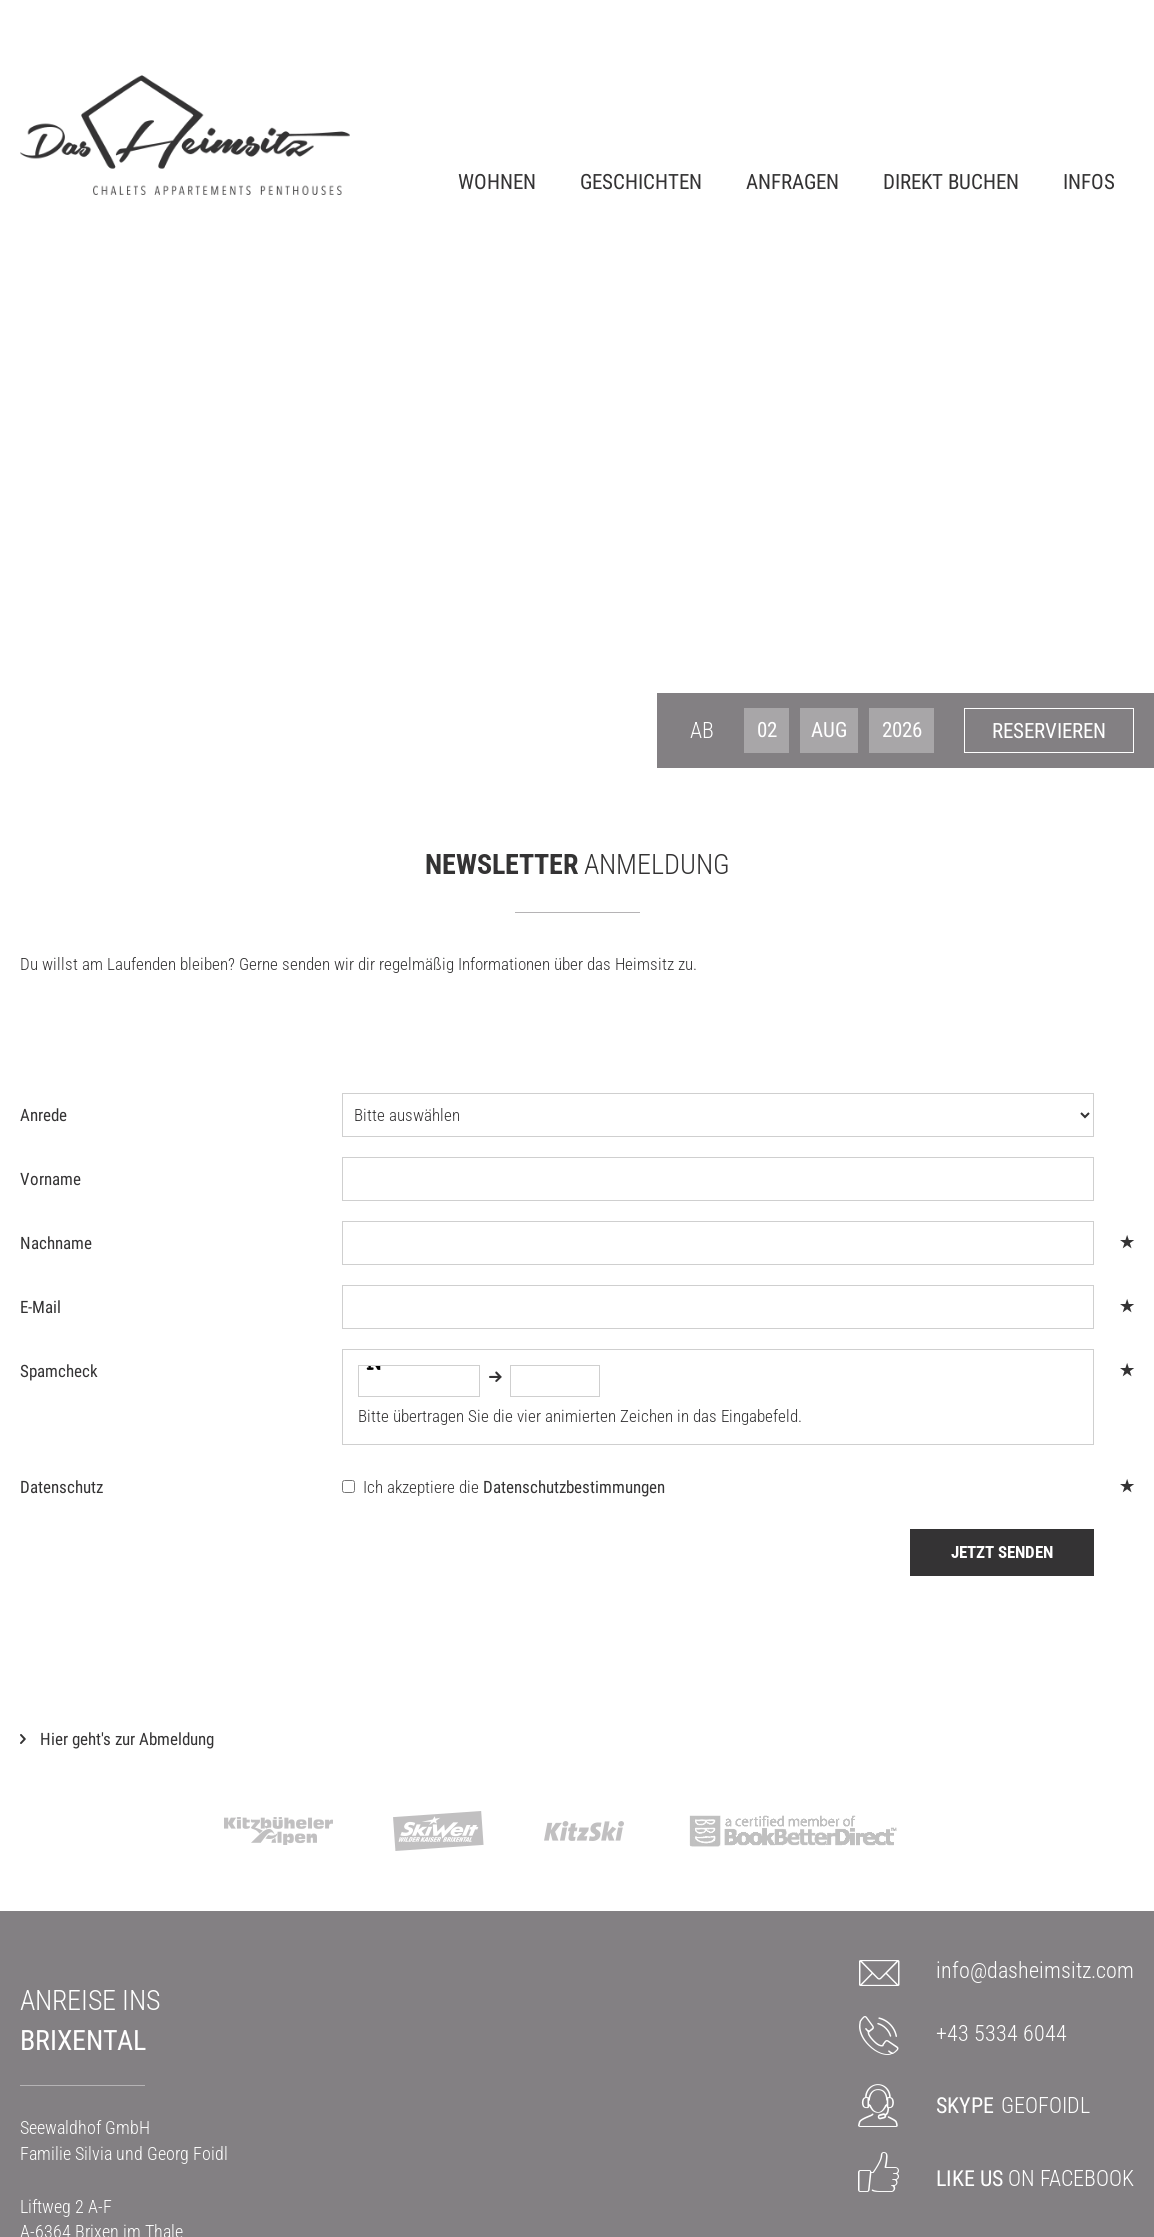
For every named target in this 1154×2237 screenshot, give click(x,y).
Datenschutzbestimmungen (574, 1487)
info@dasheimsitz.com (1035, 1970)
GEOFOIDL (1013, 2105)
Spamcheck (59, 1371)
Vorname (50, 1179)
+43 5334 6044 (1001, 2033)
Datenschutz (61, 1487)
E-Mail (40, 1307)
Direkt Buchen (951, 181)
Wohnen (497, 181)
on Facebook (1035, 2178)
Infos (1089, 181)
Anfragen (792, 181)
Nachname (56, 1243)
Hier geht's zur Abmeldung (127, 1739)
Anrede (43, 1115)
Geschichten (641, 181)
